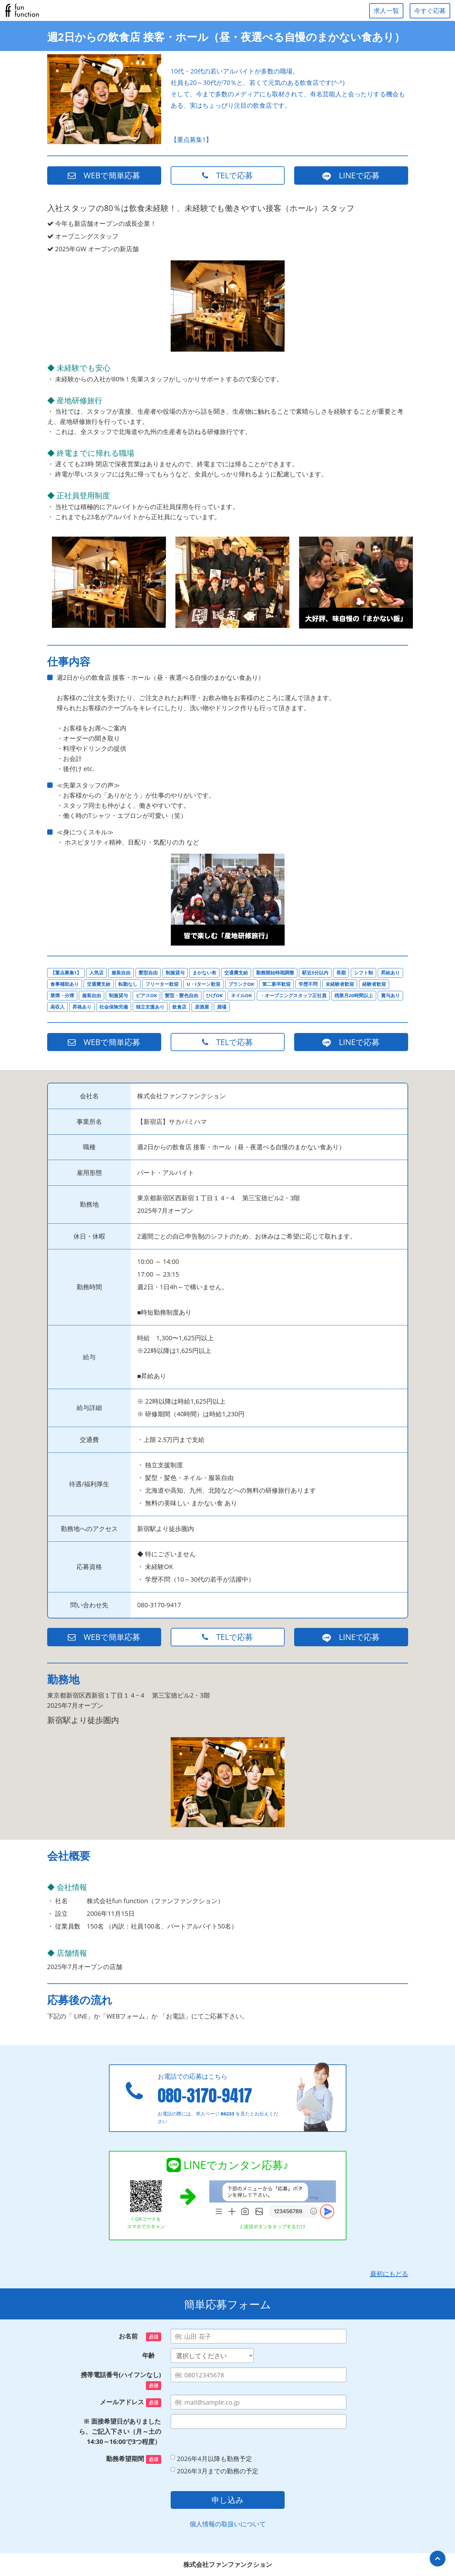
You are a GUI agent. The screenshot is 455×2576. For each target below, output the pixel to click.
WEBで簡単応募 (104, 175)
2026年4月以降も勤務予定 (211, 2458)
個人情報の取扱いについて (228, 2524)
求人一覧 (386, 10)
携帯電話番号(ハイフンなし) (121, 2380)
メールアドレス (130, 2402)
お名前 (140, 2336)
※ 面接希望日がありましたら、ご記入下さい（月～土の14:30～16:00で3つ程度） (120, 2431)
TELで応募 (227, 175)
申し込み (228, 2499)
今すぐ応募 (430, 10)
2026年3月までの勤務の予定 (214, 2471)
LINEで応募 (351, 175)
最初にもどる (389, 2273)
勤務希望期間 (133, 2459)
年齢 (151, 2355)
